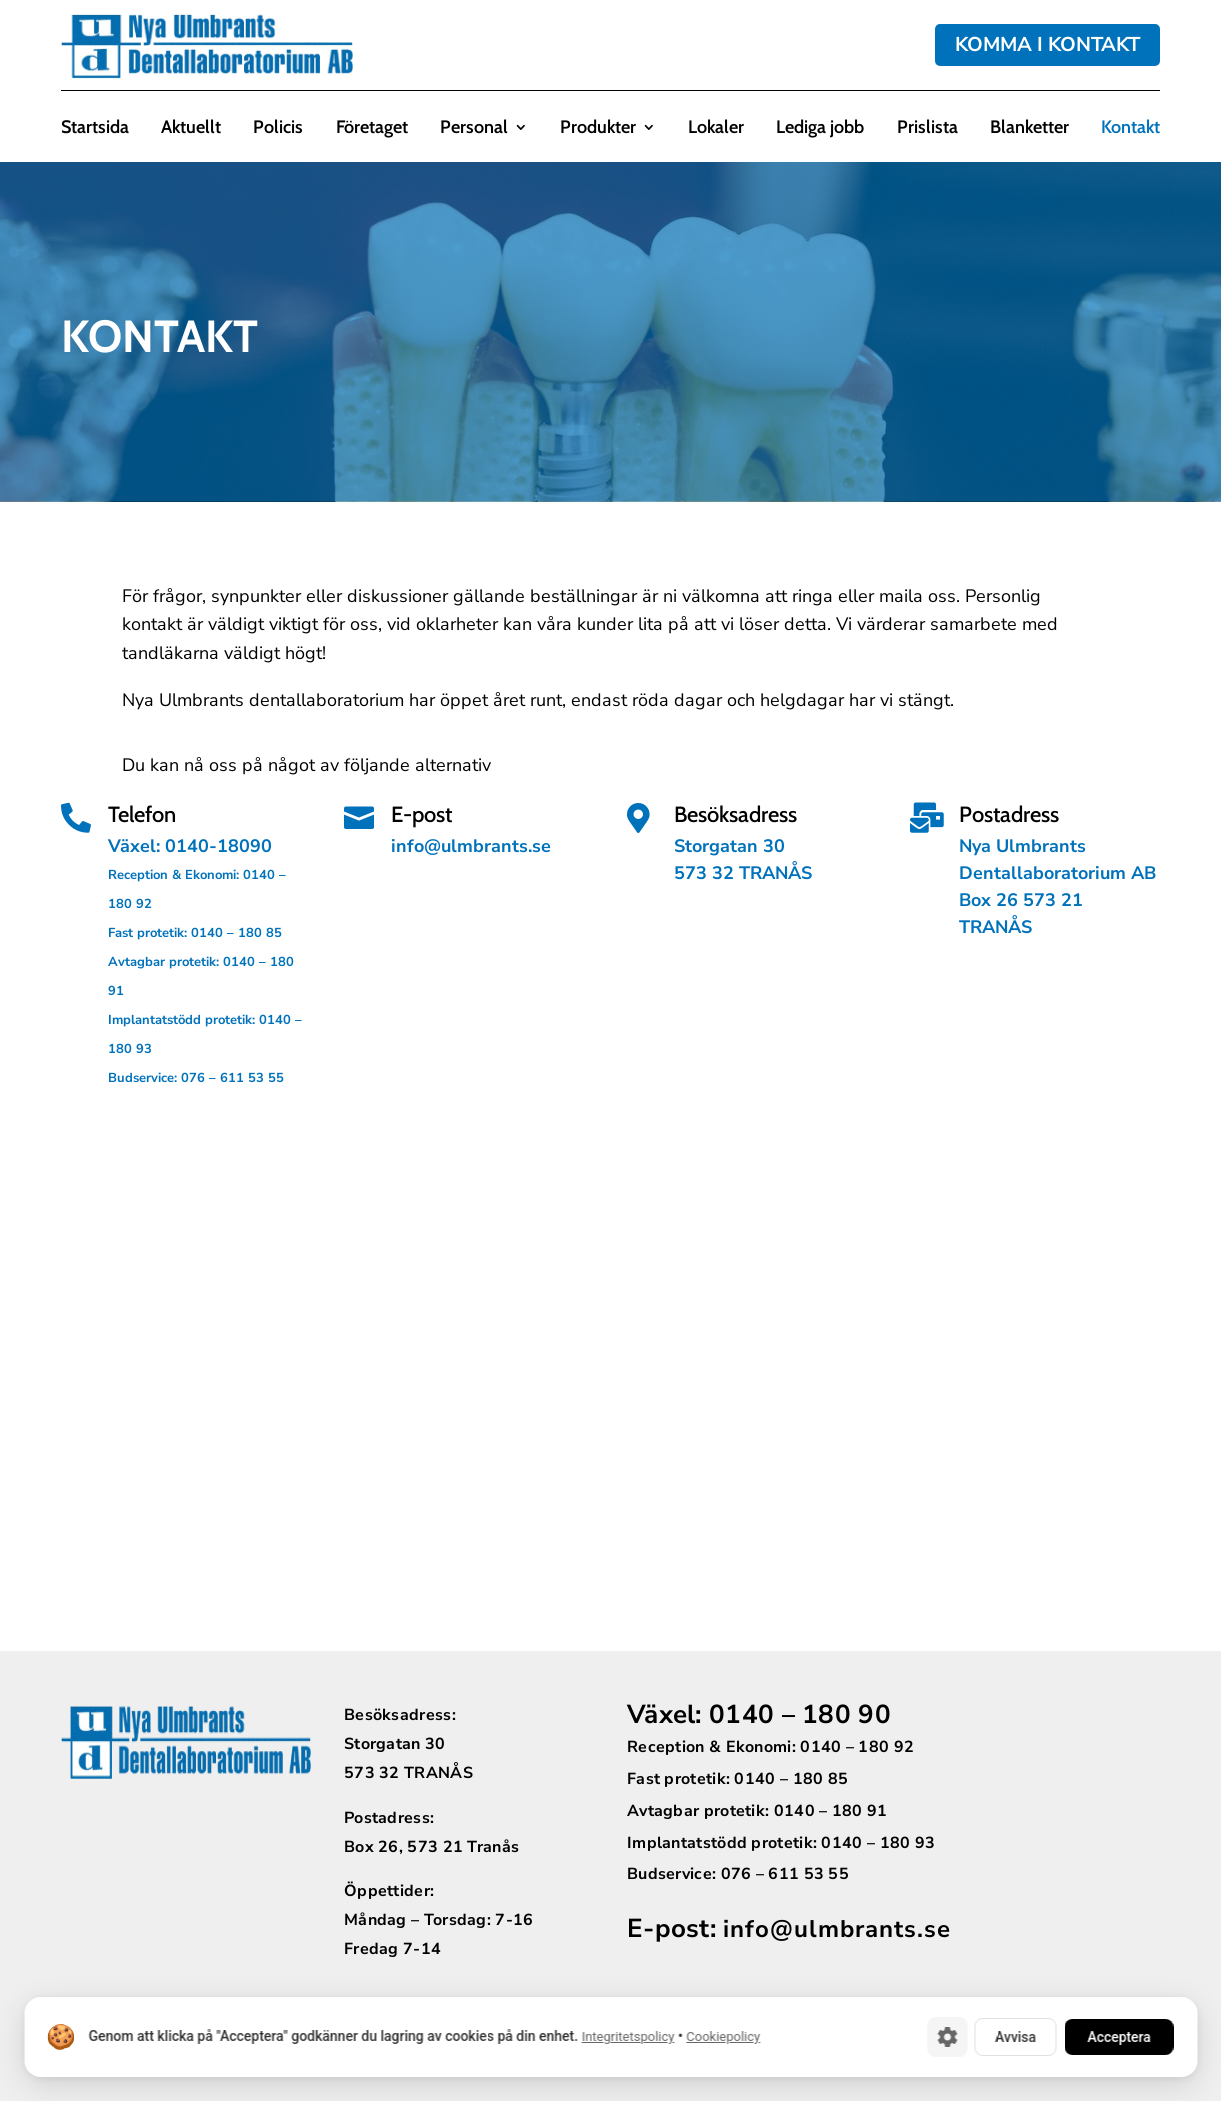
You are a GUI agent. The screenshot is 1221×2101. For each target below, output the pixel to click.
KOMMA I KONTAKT (1047, 44)
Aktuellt (191, 129)
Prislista (927, 129)
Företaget (372, 129)
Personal (474, 129)
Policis (278, 129)
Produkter (598, 129)
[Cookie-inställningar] (942, 2037)
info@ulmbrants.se (837, 1929)
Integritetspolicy (627, 2037)
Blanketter (1029, 129)
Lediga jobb (820, 129)
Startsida (95, 129)
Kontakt (1130, 129)
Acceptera (1117, 2037)
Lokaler (716, 129)
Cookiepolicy (723, 2037)
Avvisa (1011, 2037)
